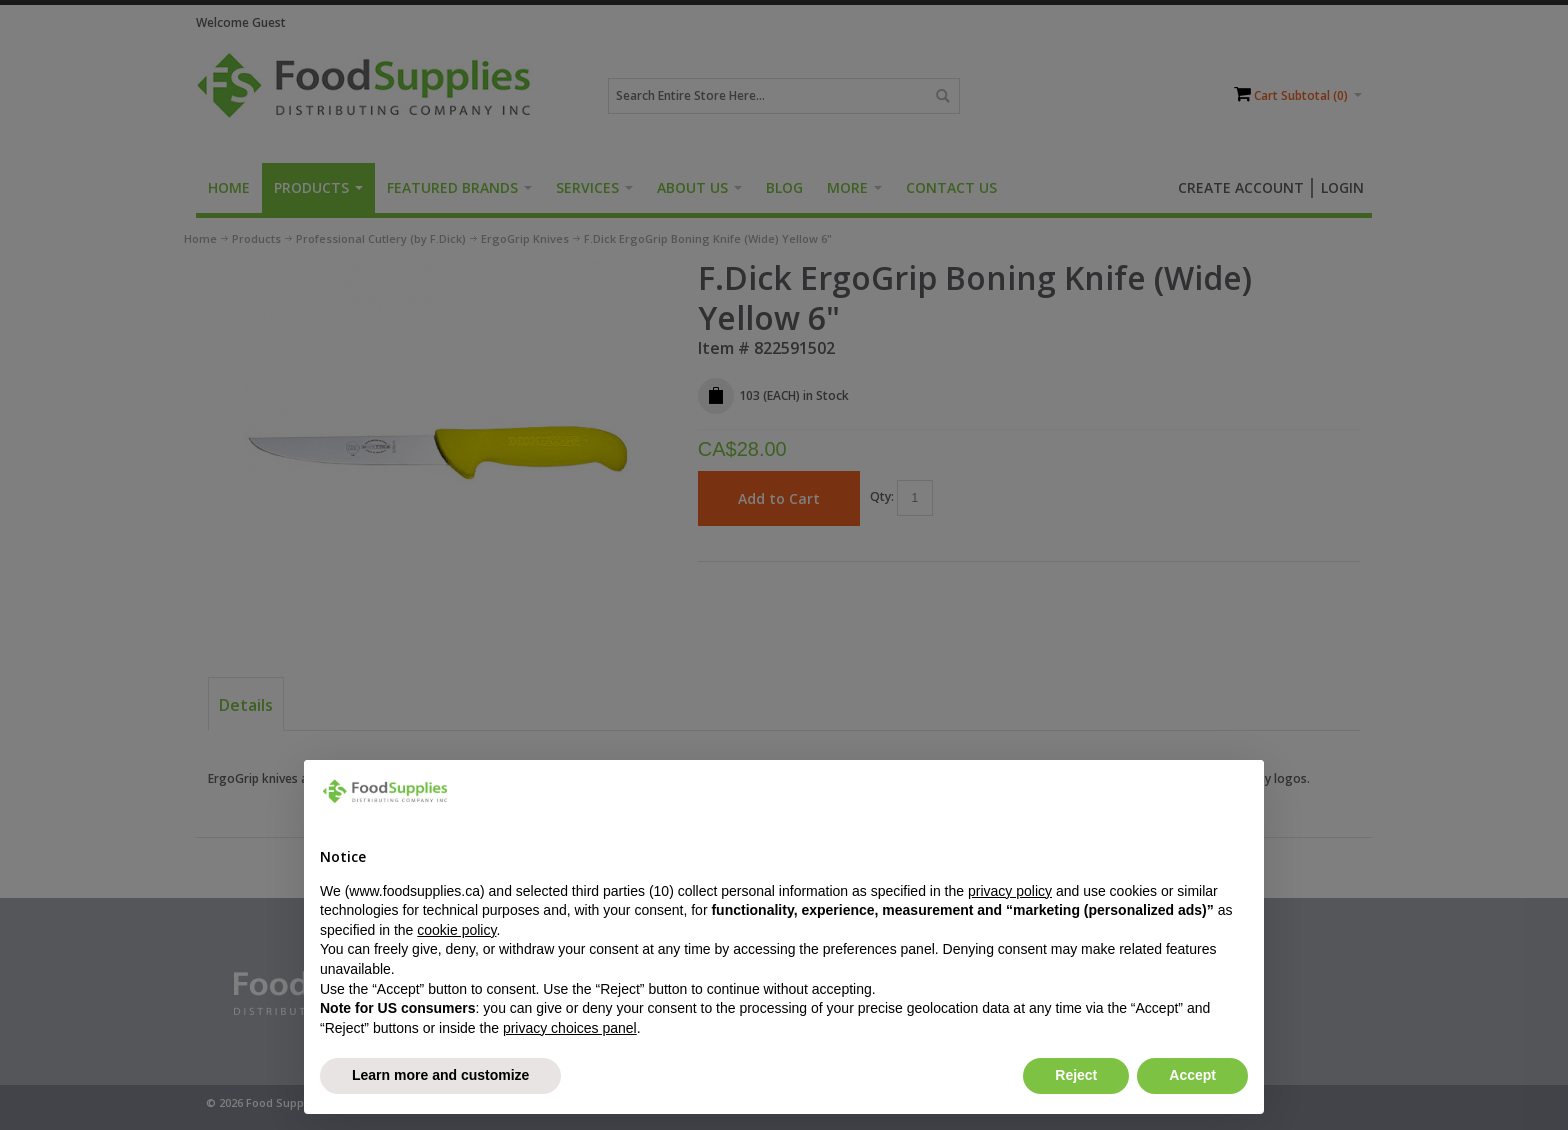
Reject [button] (1076, 1075)
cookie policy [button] (456, 930)
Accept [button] (1192, 1075)
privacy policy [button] (1010, 891)
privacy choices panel (570, 1028)
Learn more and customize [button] (440, 1075)
